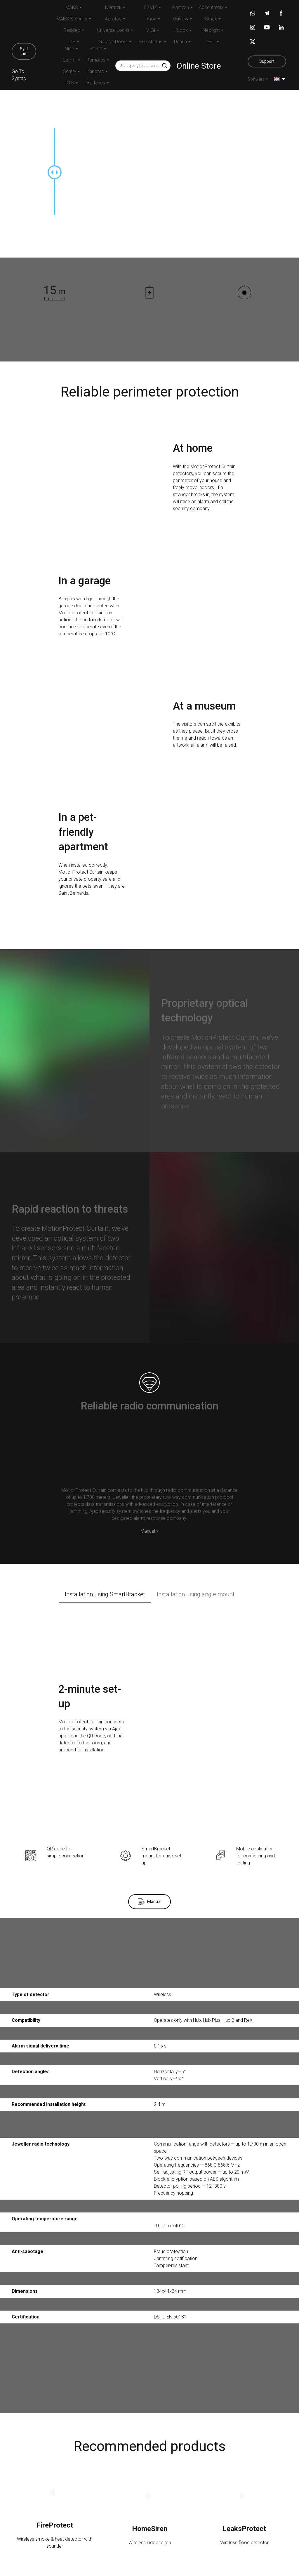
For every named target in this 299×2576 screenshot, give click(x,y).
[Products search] (143, 65)
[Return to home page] (24, 21)
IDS (71, 41)
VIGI (150, 30)
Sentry (69, 71)
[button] (24, 51)
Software (256, 79)
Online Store (198, 66)
